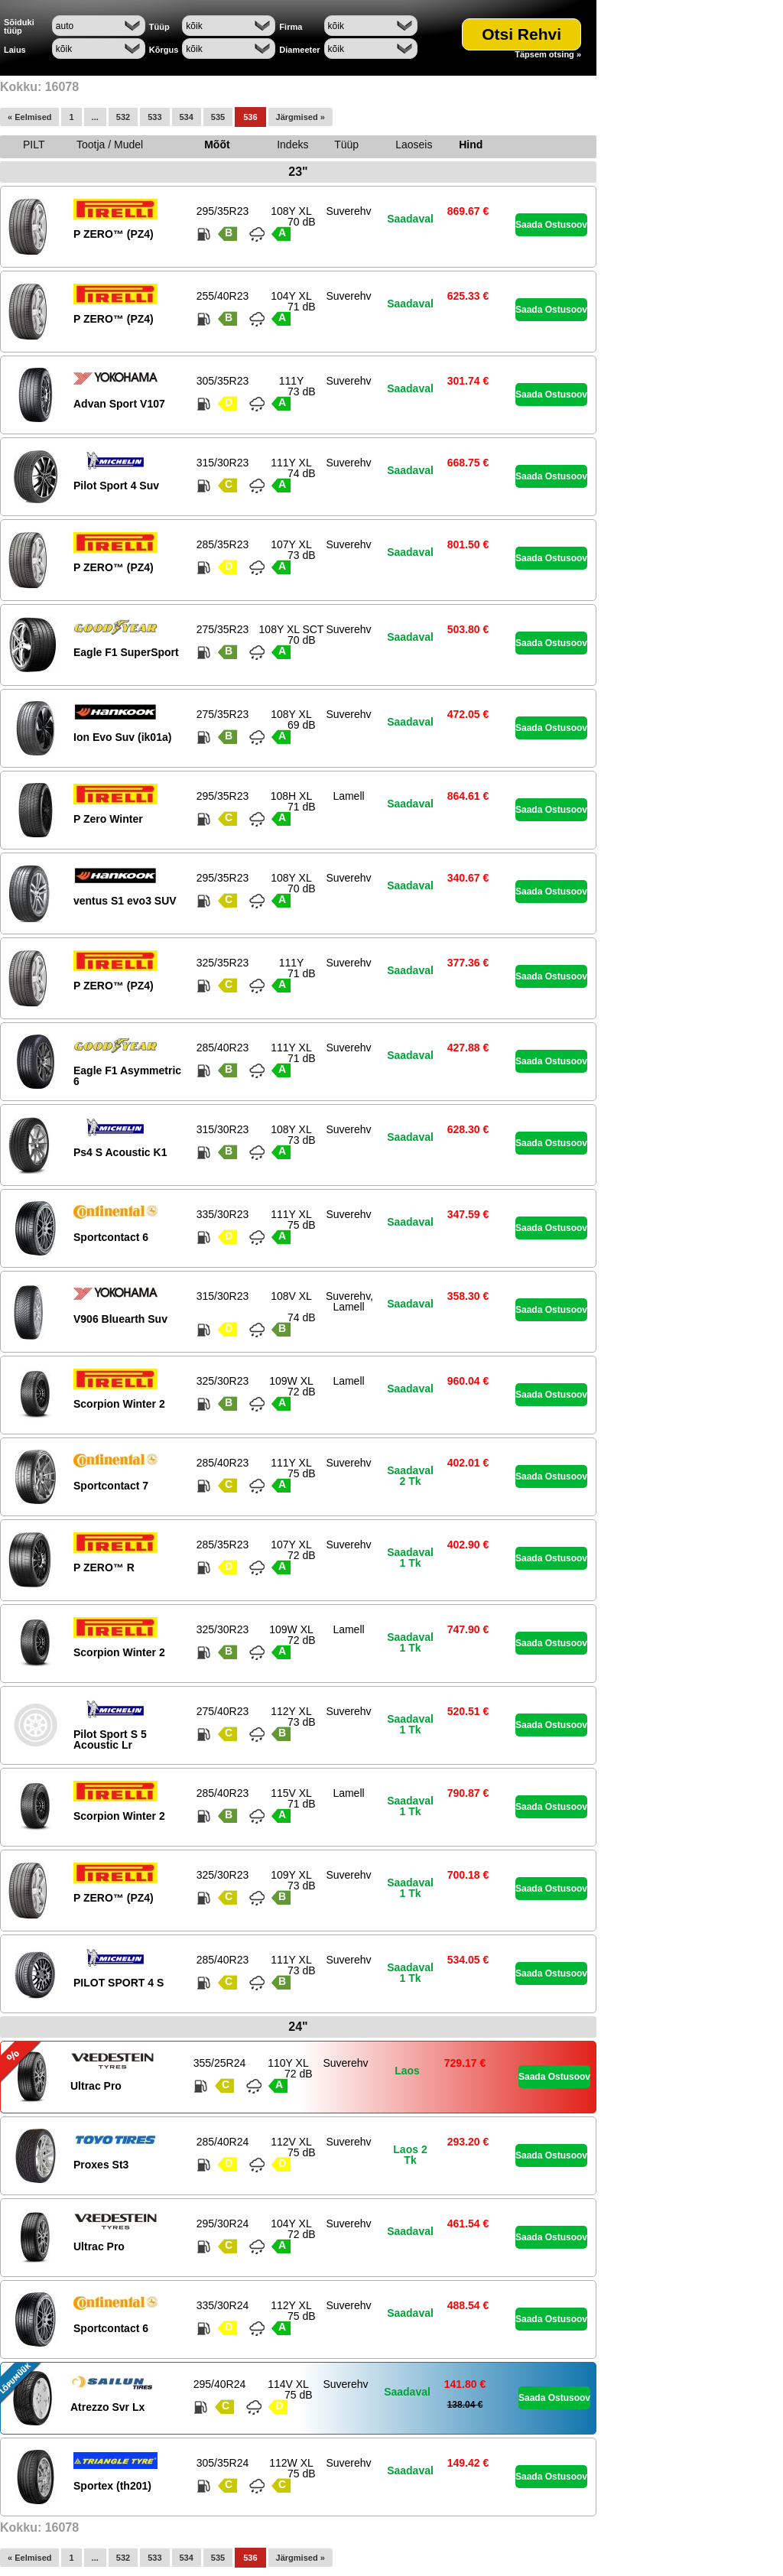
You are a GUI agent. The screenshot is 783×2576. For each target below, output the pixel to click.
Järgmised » (300, 117)
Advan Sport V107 (119, 404)
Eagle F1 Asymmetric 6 (127, 1075)
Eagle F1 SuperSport (126, 652)
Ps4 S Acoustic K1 (120, 1152)
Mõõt (216, 144)
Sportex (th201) (112, 2486)
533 (154, 117)
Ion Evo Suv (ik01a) (122, 737)
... (95, 117)
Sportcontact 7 (110, 1486)
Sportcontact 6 (110, 1237)
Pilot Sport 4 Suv (116, 485)
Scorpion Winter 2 (119, 1404)
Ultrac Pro (96, 2086)
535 (218, 117)
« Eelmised (29, 117)
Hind (470, 144)
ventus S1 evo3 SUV (125, 901)
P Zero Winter (108, 819)
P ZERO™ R (104, 1567)
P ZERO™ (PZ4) (113, 234)
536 (250, 117)
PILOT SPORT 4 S (118, 1983)
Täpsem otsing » (548, 54)
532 (123, 117)
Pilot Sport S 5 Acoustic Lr (110, 1739)
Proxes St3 (100, 2165)
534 (186, 117)
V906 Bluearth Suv (120, 1319)
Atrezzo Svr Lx (107, 2407)
